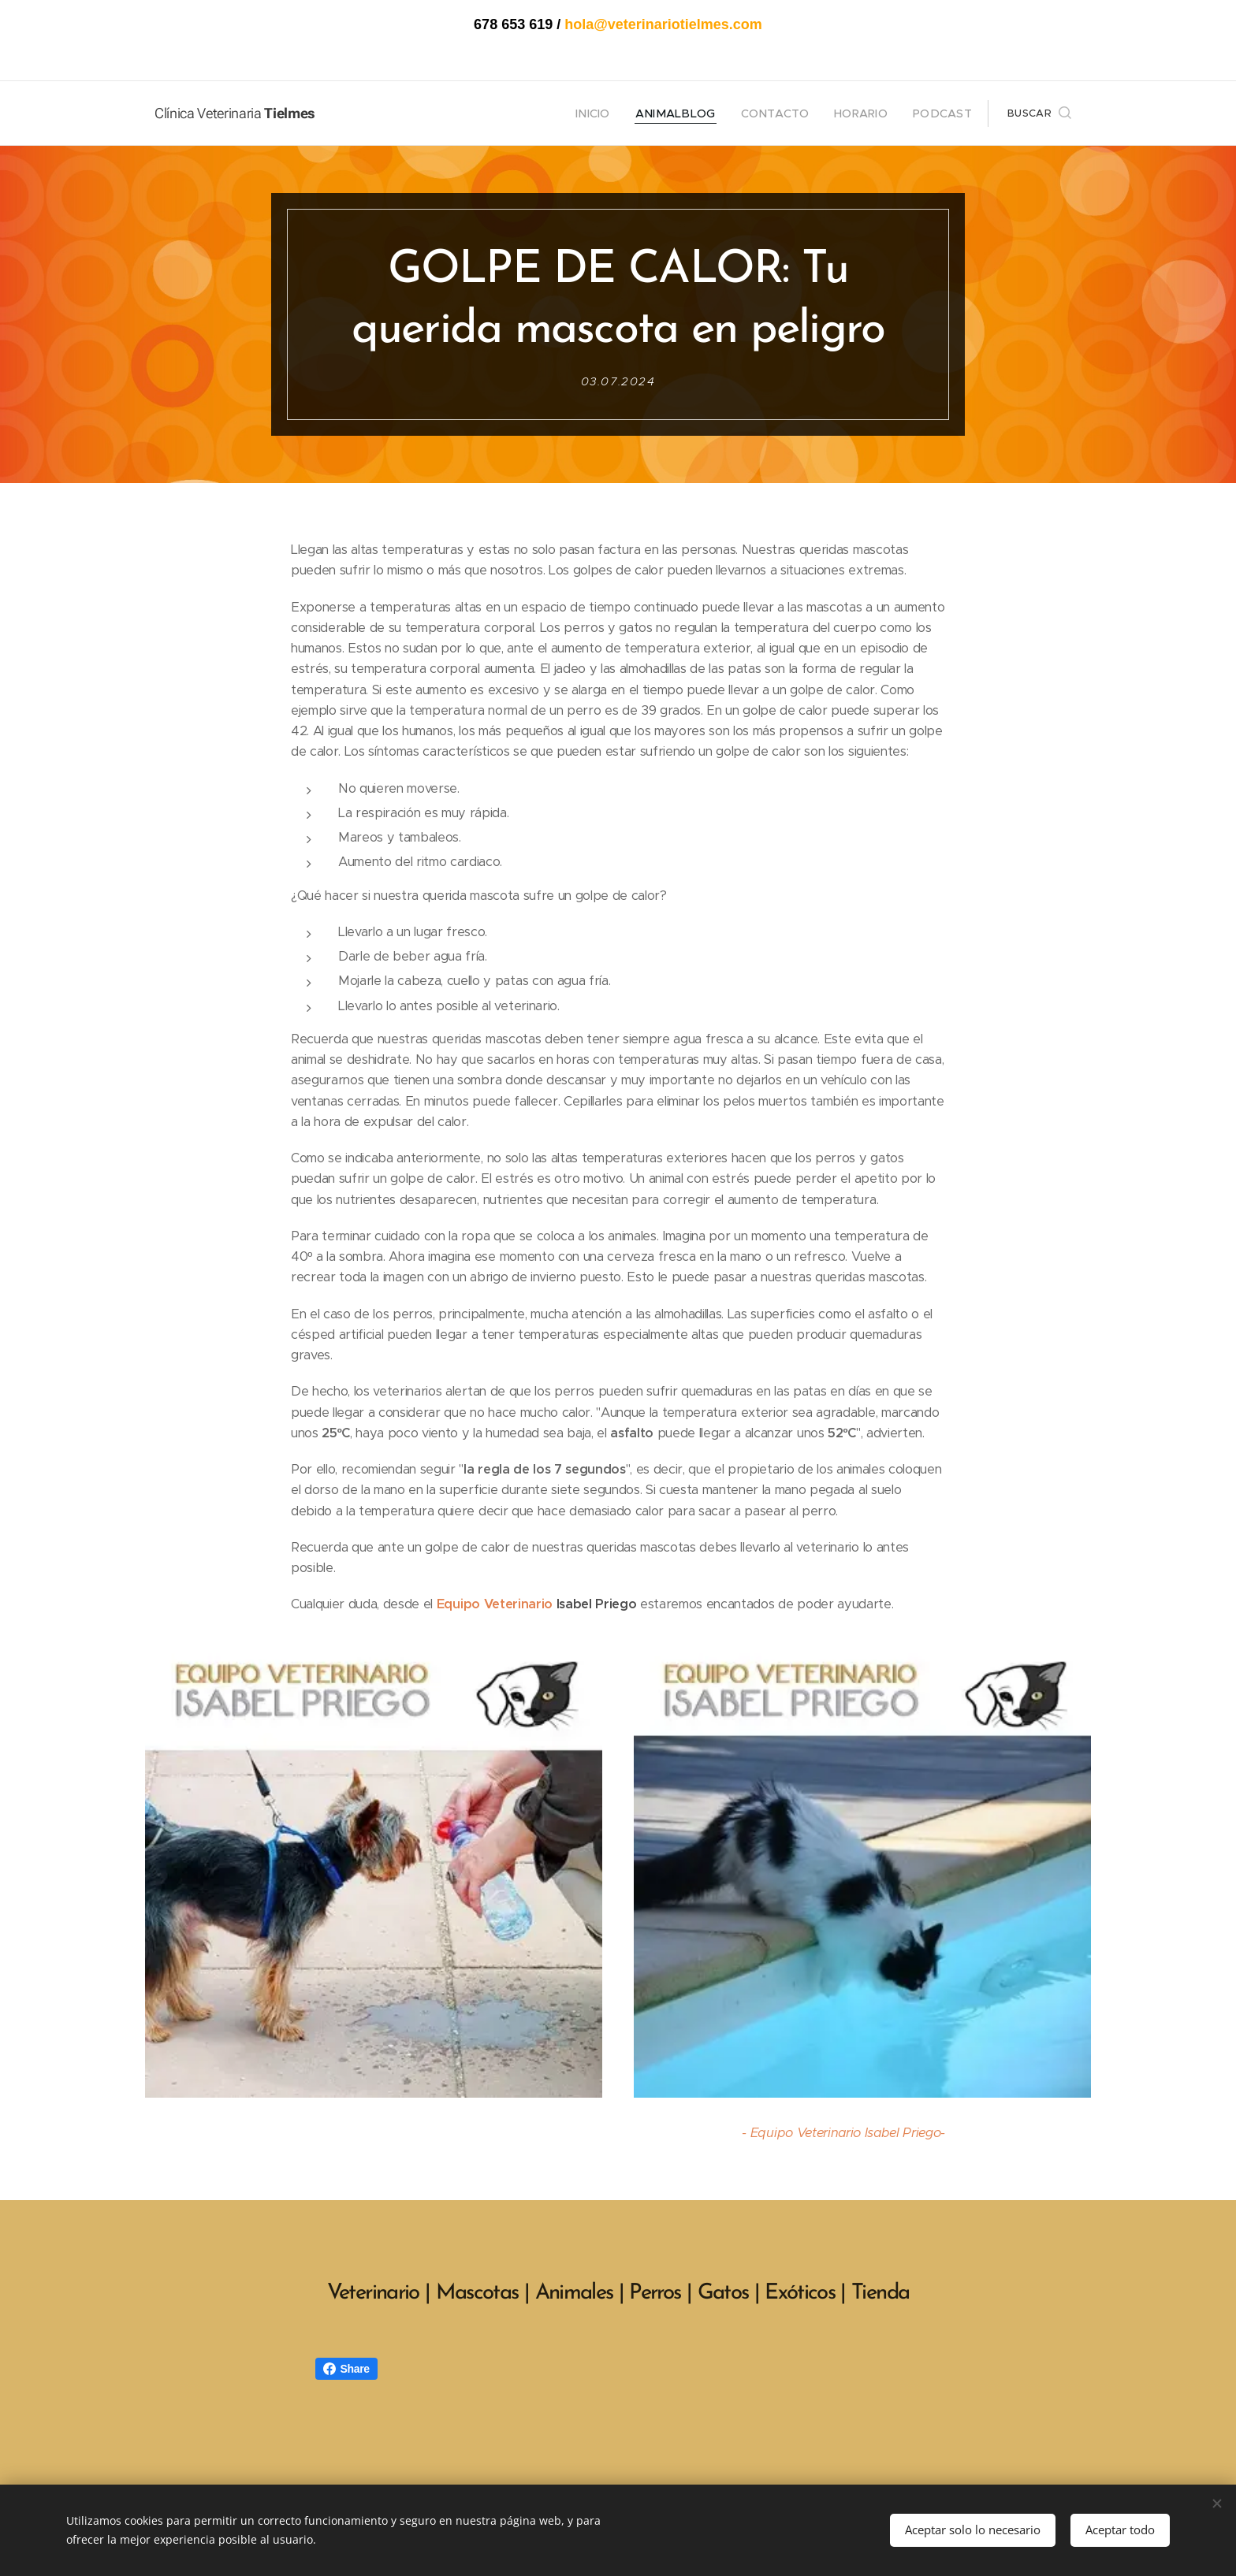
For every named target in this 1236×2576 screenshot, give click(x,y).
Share (346, 2368)
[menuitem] (623, 113)
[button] (1039, 113)
